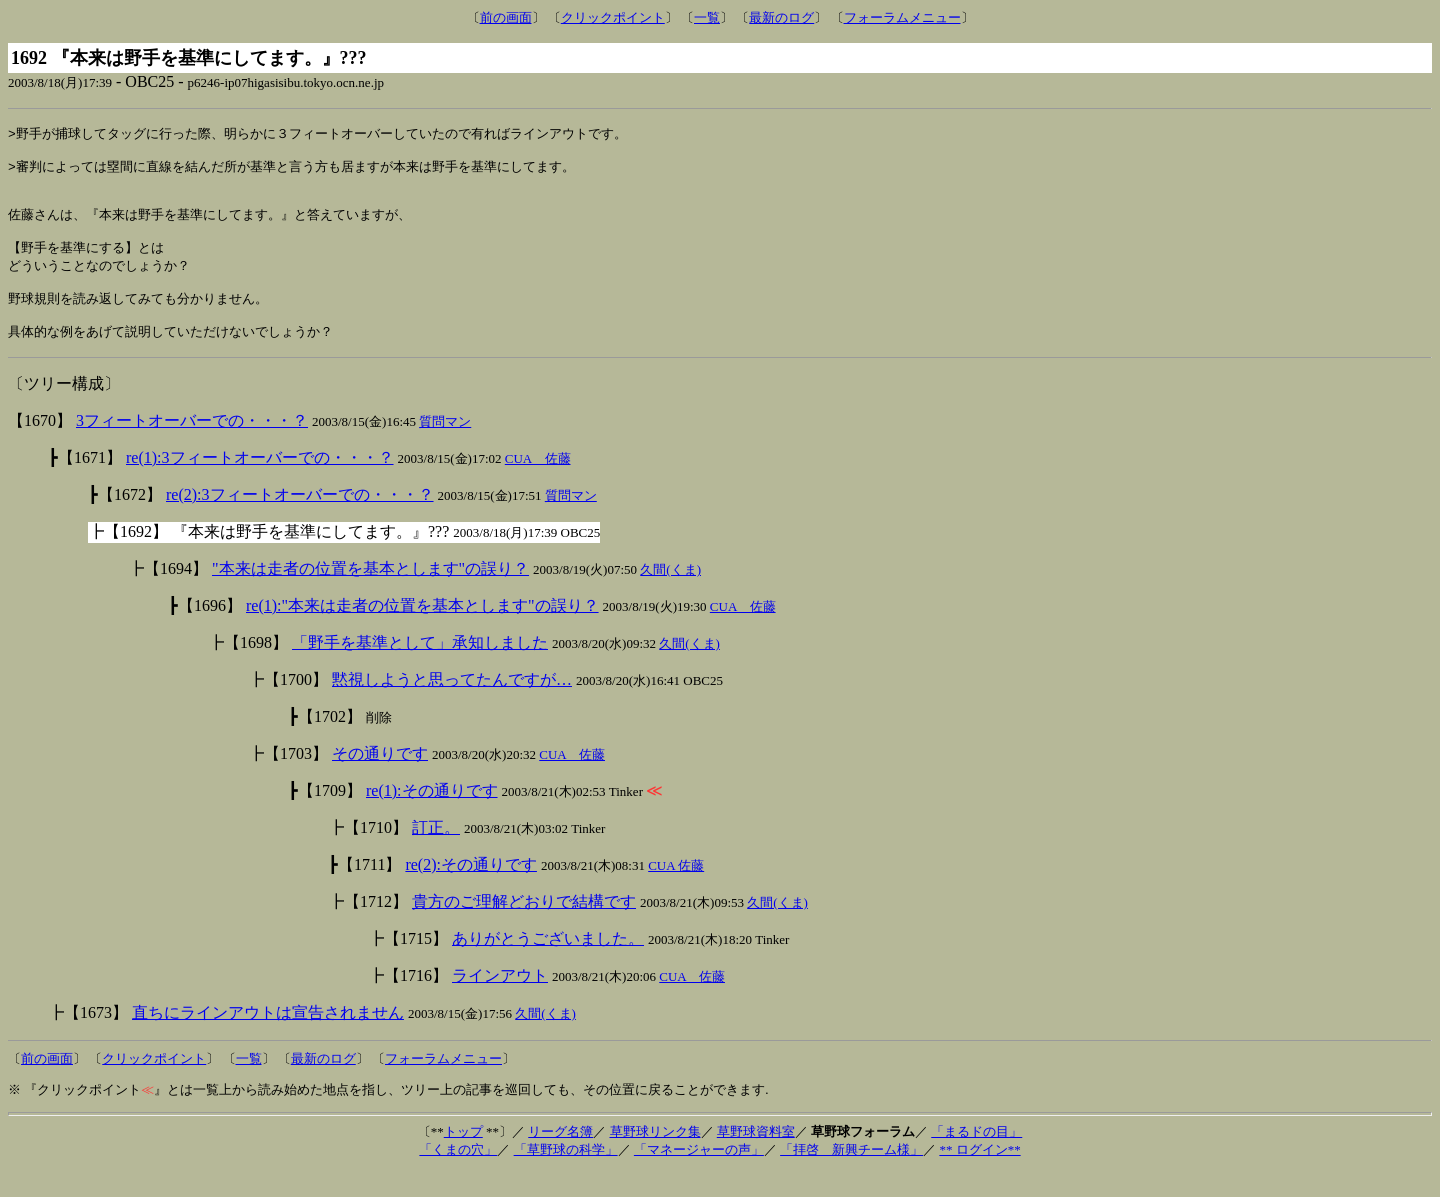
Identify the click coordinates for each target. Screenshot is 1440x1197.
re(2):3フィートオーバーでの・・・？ (300, 519)
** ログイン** (979, 1174)
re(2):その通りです (471, 889)
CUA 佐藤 (538, 483)
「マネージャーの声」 (699, 1174)
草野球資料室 (756, 1156)
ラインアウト (500, 1000)
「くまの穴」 (458, 1174)
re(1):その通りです (432, 815)
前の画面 (506, 17)
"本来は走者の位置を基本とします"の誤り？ (370, 593)
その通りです (380, 778)
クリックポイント (613, 17)
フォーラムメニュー (902, 17)
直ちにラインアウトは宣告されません (268, 1037)
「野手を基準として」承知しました (420, 667)
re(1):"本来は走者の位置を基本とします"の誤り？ (422, 630)
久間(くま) (670, 594)
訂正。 (436, 852)
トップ (463, 1156)
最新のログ (781, 17)
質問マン (445, 446)
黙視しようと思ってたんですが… (452, 704)
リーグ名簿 (560, 1156)
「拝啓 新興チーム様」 (851, 1174)
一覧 (707, 17)
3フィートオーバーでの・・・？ (192, 445)
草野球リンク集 (655, 1156)
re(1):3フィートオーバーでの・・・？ (260, 482)
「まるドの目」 (976, 1156)
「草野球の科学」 (566, 1174)
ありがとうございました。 (548, 963)
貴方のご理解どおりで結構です (524, 926)
